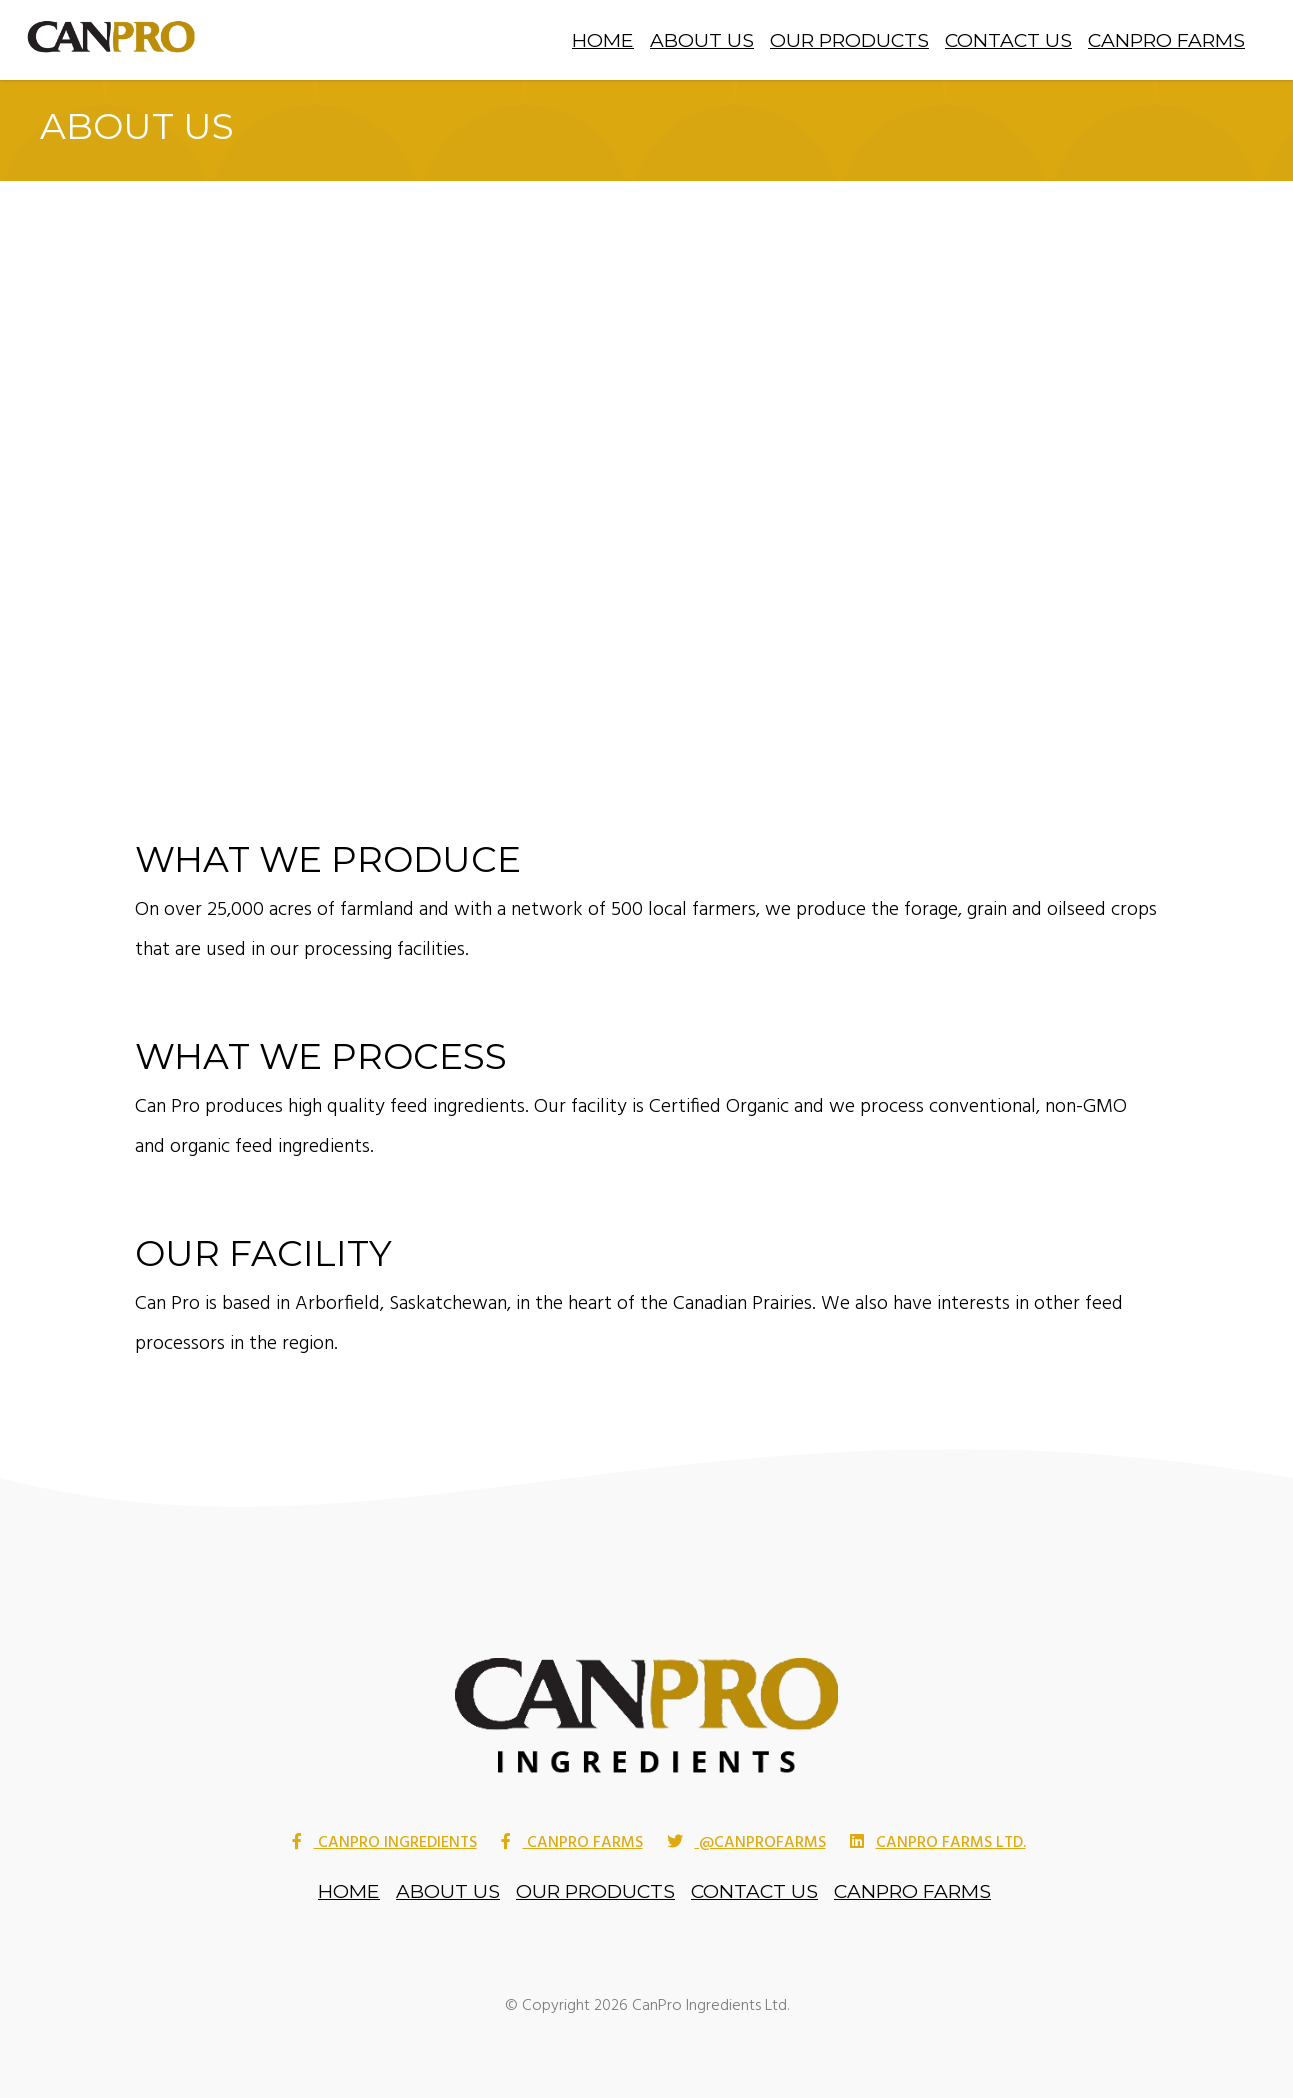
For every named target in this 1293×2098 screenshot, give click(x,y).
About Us (702, 40)
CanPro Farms (1166, 40)
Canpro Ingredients (384, 1843)
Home (603, 40)
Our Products (849, 40)
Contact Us (1008, 40)
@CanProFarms (746, 1843)
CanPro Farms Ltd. (938, 1843)
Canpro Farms (572, 1843)
